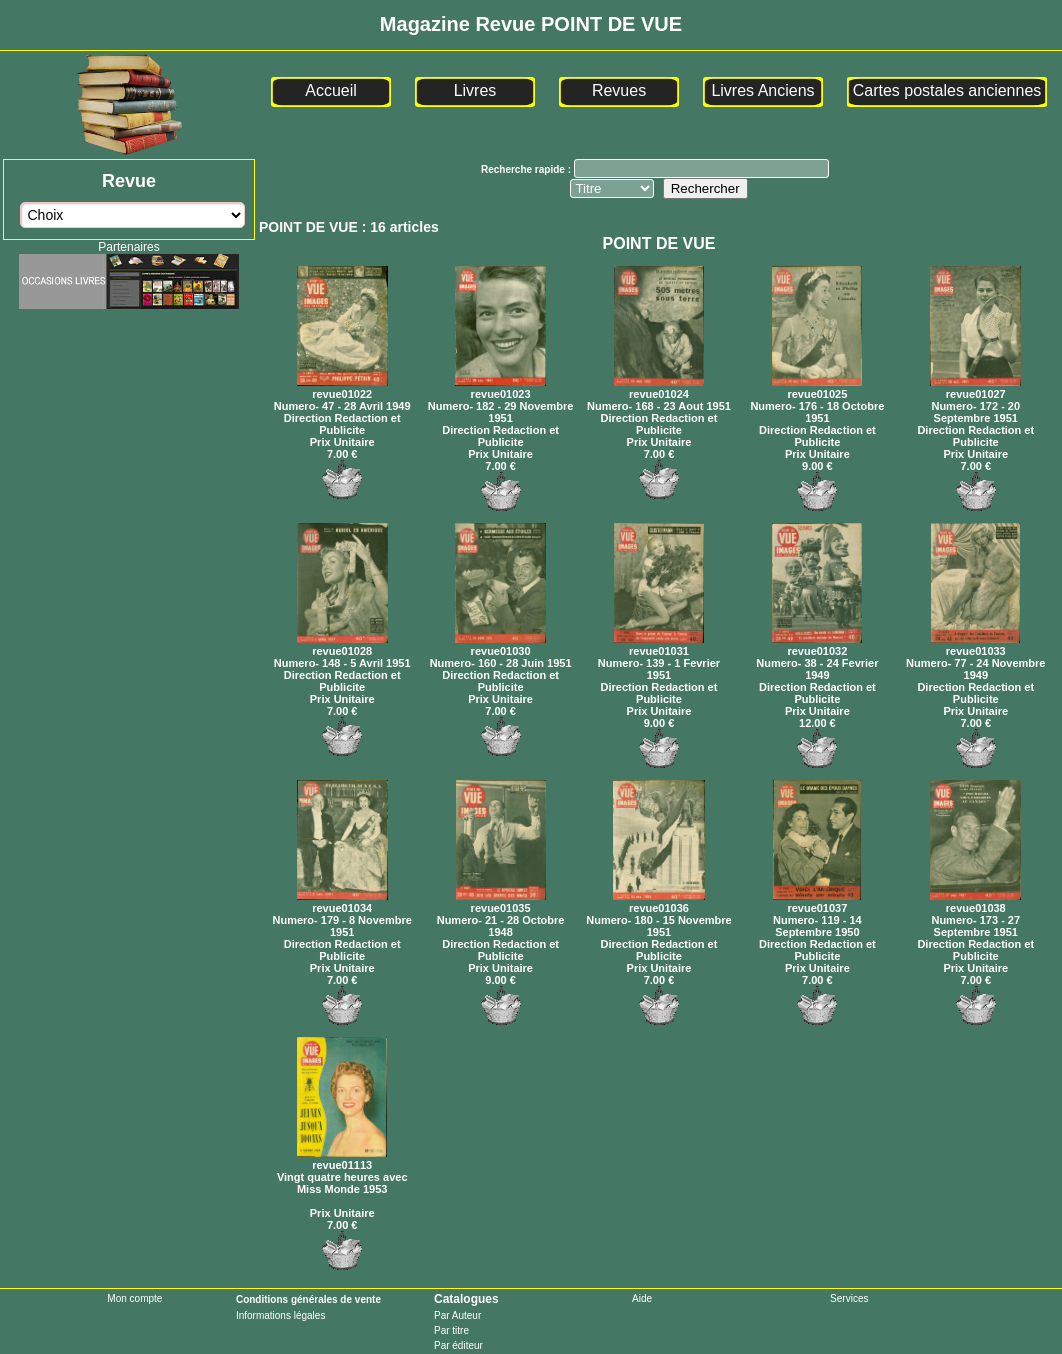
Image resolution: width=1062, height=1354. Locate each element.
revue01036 (659, 902)
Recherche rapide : (527, 169)
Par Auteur (457, 1315)
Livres (475, 90)
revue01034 (342, 902)
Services (849, 1298)
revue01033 (975, 645)
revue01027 (975, 388)
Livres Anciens (762, 90)
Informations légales (281, 1315)
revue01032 (817, 645)
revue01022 (342, 388)
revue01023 (500, 388)
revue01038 (975, 902)
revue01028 (342, 645)
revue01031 (659, 645)
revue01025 (817, 388)
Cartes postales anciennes (947, 90)
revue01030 (500, 645)
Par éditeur (458, 1345)
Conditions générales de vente (308, 1299)
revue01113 (342, 1159)
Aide (642, 1298)
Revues (619, 90)
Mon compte (134, 1298)
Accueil (331, 90)
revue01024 (659, 388)
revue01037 (817, 902)
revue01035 (501, 902)
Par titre (451, 1330)
